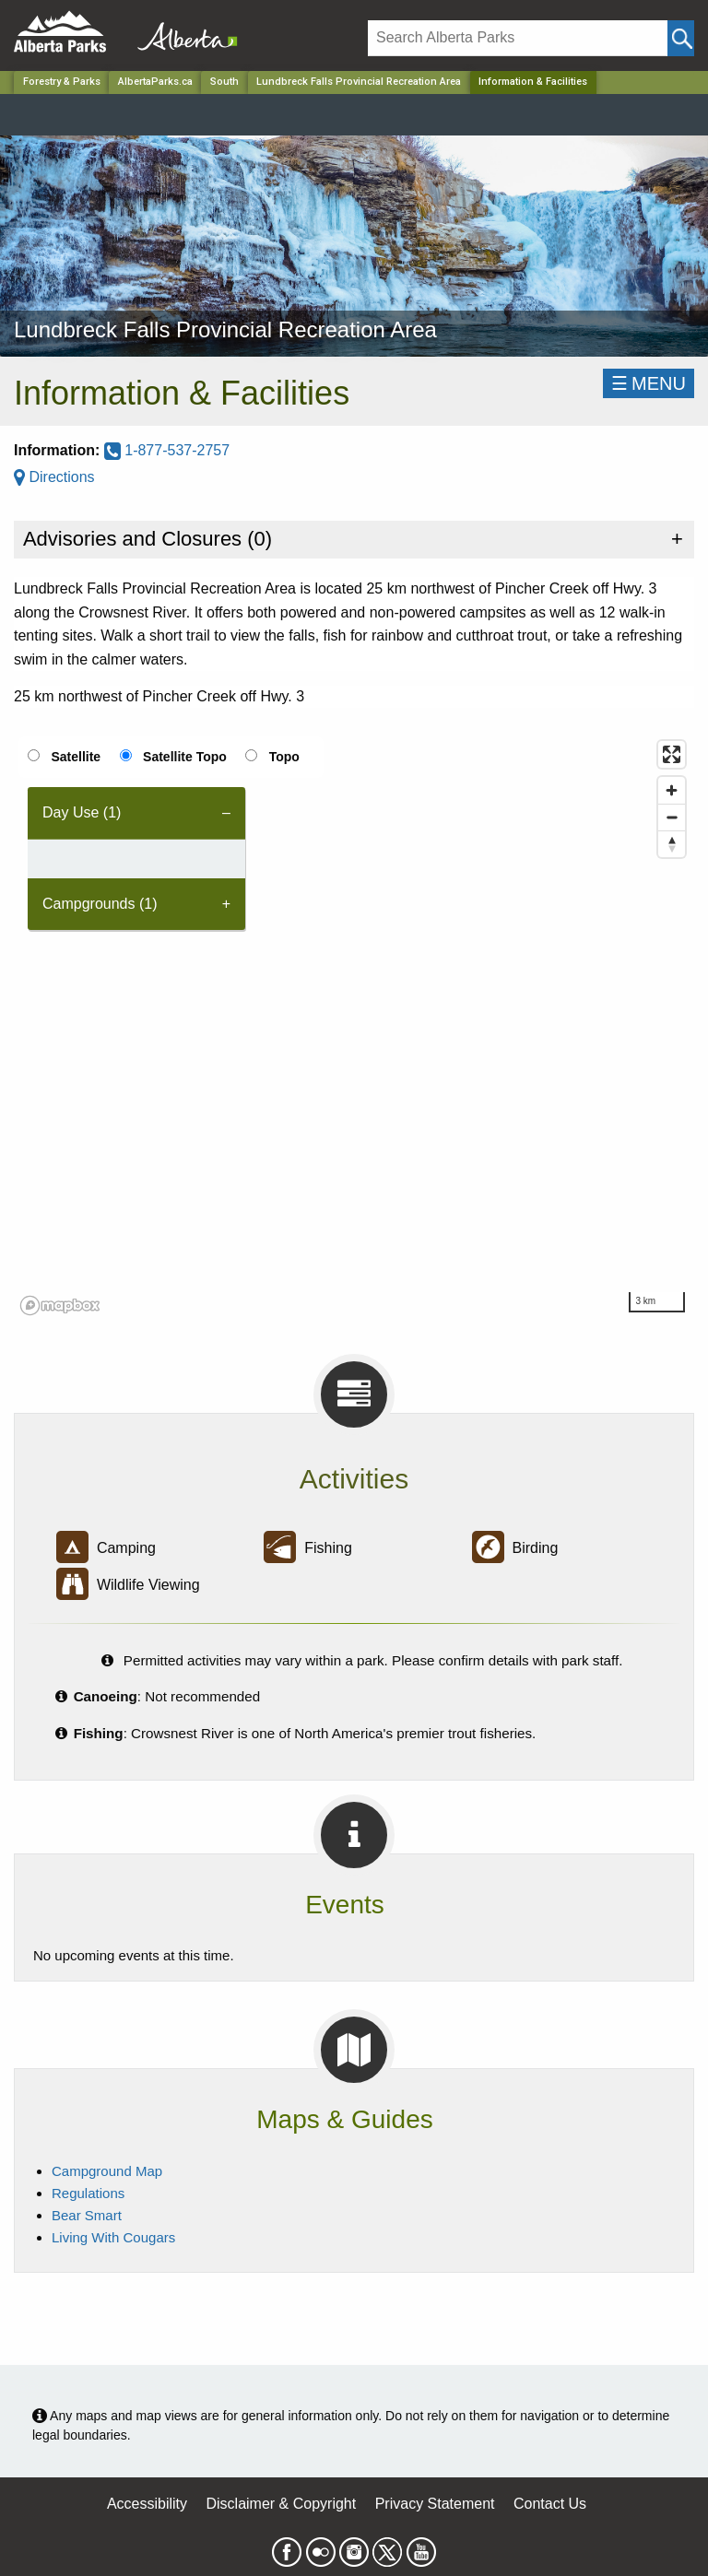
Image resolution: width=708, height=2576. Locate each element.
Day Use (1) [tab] (81, 812)
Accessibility (147, 2503)
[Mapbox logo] (59, 1305)
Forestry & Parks (61, 82)
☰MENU (648, 383)
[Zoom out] (671, 817)
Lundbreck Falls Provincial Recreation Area (358, 82)
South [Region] (224, 82)
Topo (284, 756)
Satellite (75, 756)
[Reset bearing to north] (671, 843)
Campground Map (107, 2171)
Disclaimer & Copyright (281, 2503)
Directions (54, 477)
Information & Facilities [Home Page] (532, 82)
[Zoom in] (671, 790)
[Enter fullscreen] (671, 754)
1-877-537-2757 (167, 450)
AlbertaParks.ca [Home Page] (155, 82)
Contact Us (549, 2503)
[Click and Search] (680, 38)
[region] (354, 1027)
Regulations (88, 2193)
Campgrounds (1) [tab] (100, 904)
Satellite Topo (185, 756)
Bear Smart (87, 2215)
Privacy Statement (435, 2503)
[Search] (517, 38)
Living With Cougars (113, 2237)
